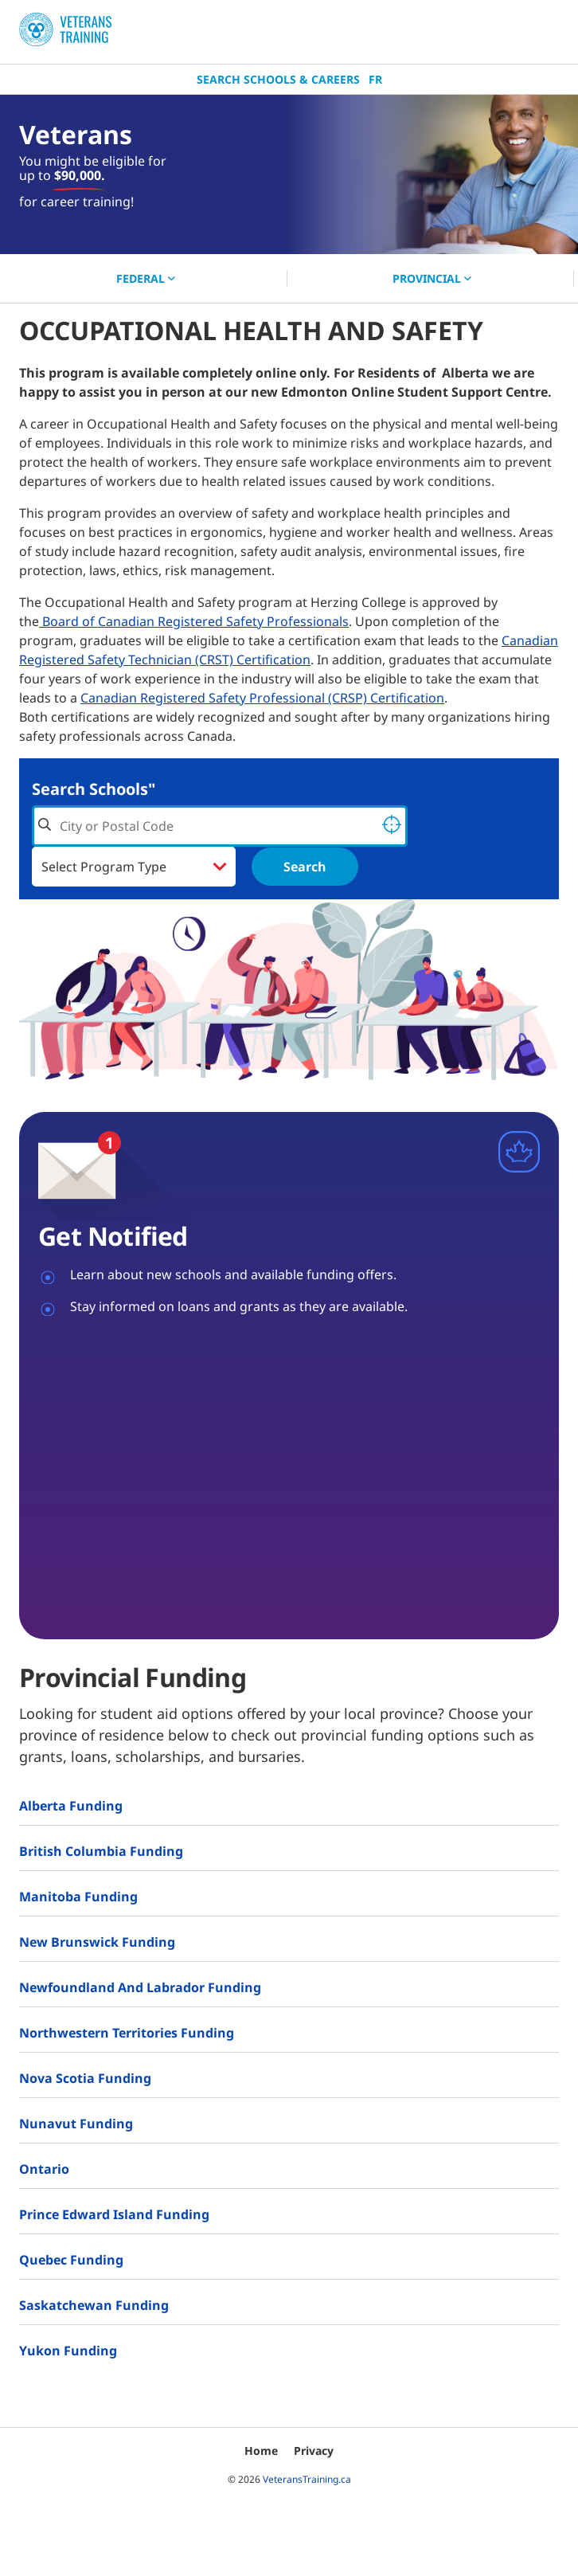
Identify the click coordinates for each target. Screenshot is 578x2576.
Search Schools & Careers (278, 79)
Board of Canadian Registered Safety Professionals (194, 621)
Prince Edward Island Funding (114, 2214)
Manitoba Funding (78, 1896)
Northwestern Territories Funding (126, 2033)
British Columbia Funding (101, 1851)
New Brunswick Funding (97, 1942)
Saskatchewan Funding (94, 2305)
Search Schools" (93, 789)
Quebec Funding (71, 2260)
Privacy (314, 2450)
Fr (375, 79)
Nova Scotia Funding (85, 2078)
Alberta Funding (71, 1806)
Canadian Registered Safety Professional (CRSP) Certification (262, 698)
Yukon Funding (68, 2350)
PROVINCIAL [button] (431, 278)
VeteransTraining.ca (307, 2479)
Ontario (44, 2169)
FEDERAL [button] (145, 278)
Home (261, 2450)
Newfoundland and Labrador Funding (140, 1987)
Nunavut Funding (76, 2123)
